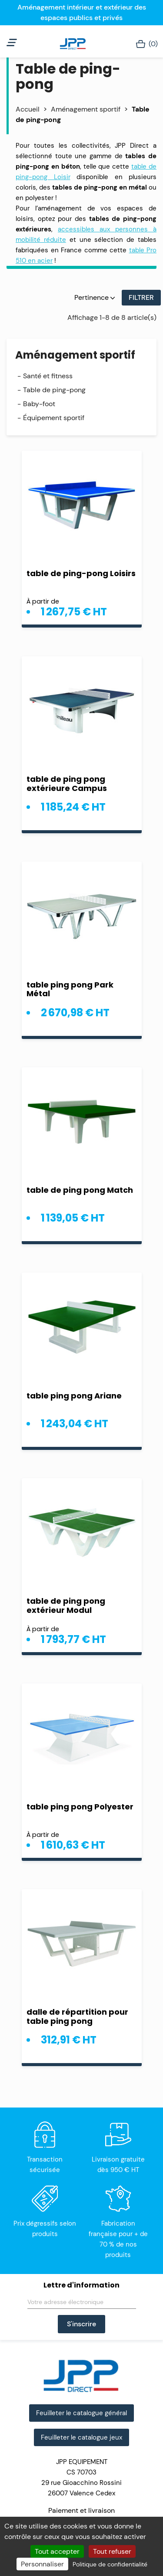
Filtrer (141, 297)
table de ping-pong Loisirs (81, 573)
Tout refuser (112, 2551)
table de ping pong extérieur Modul (66, 1605)
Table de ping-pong (54, 389)
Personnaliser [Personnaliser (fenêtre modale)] (42, 2564)
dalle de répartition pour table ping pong (77, 2016)
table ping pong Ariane (74, 1395)
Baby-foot (39, 403)
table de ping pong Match (80, 1189)
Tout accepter (57, 2551)
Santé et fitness (48, 375)
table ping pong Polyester (80, 1806)
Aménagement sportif (75, 355)
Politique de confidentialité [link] (110, 2564)
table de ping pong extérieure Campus (67, 784)
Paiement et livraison (81, 2510)
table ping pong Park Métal (70, 989)
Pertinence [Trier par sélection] (94, 297)
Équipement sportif (53, 417)
